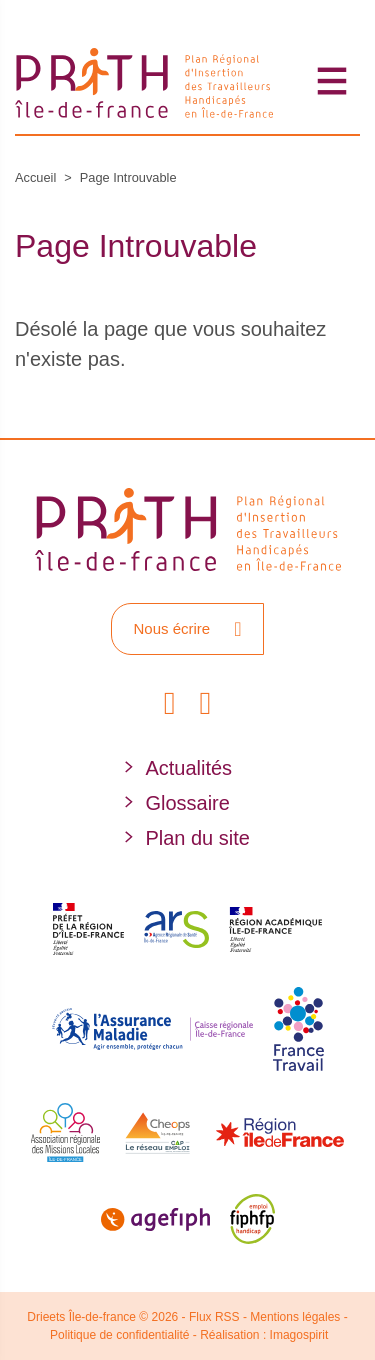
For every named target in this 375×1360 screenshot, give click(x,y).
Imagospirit (299, 1335)
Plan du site (197, 838)
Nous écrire (187, 629)
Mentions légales (295, 1317)
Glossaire (187, 803)
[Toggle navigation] (332, 80)
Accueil (35, 177)
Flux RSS (214, 1317)
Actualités (188, 768)
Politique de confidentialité (119, 1335)
